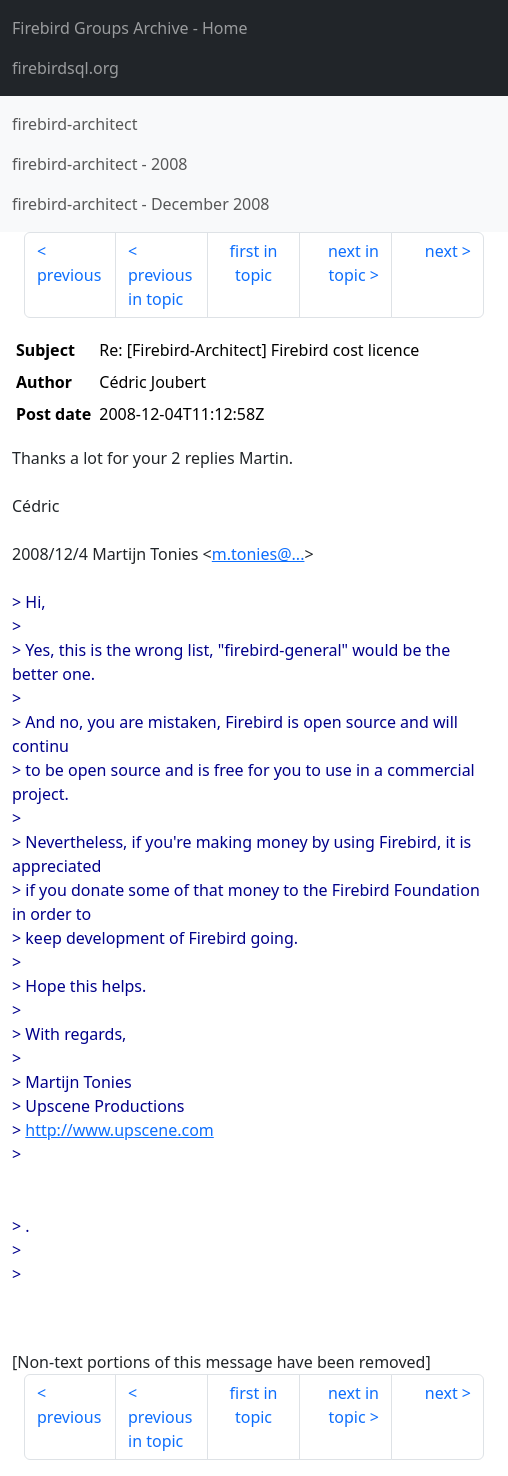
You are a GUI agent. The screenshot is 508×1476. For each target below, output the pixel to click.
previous (69, 275)
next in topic (353, 263)
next (441, 251)
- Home (130, 28)
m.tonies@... (258, 554)
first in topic (254, 263)
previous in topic (160, 287)
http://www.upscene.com (119, 1130)
